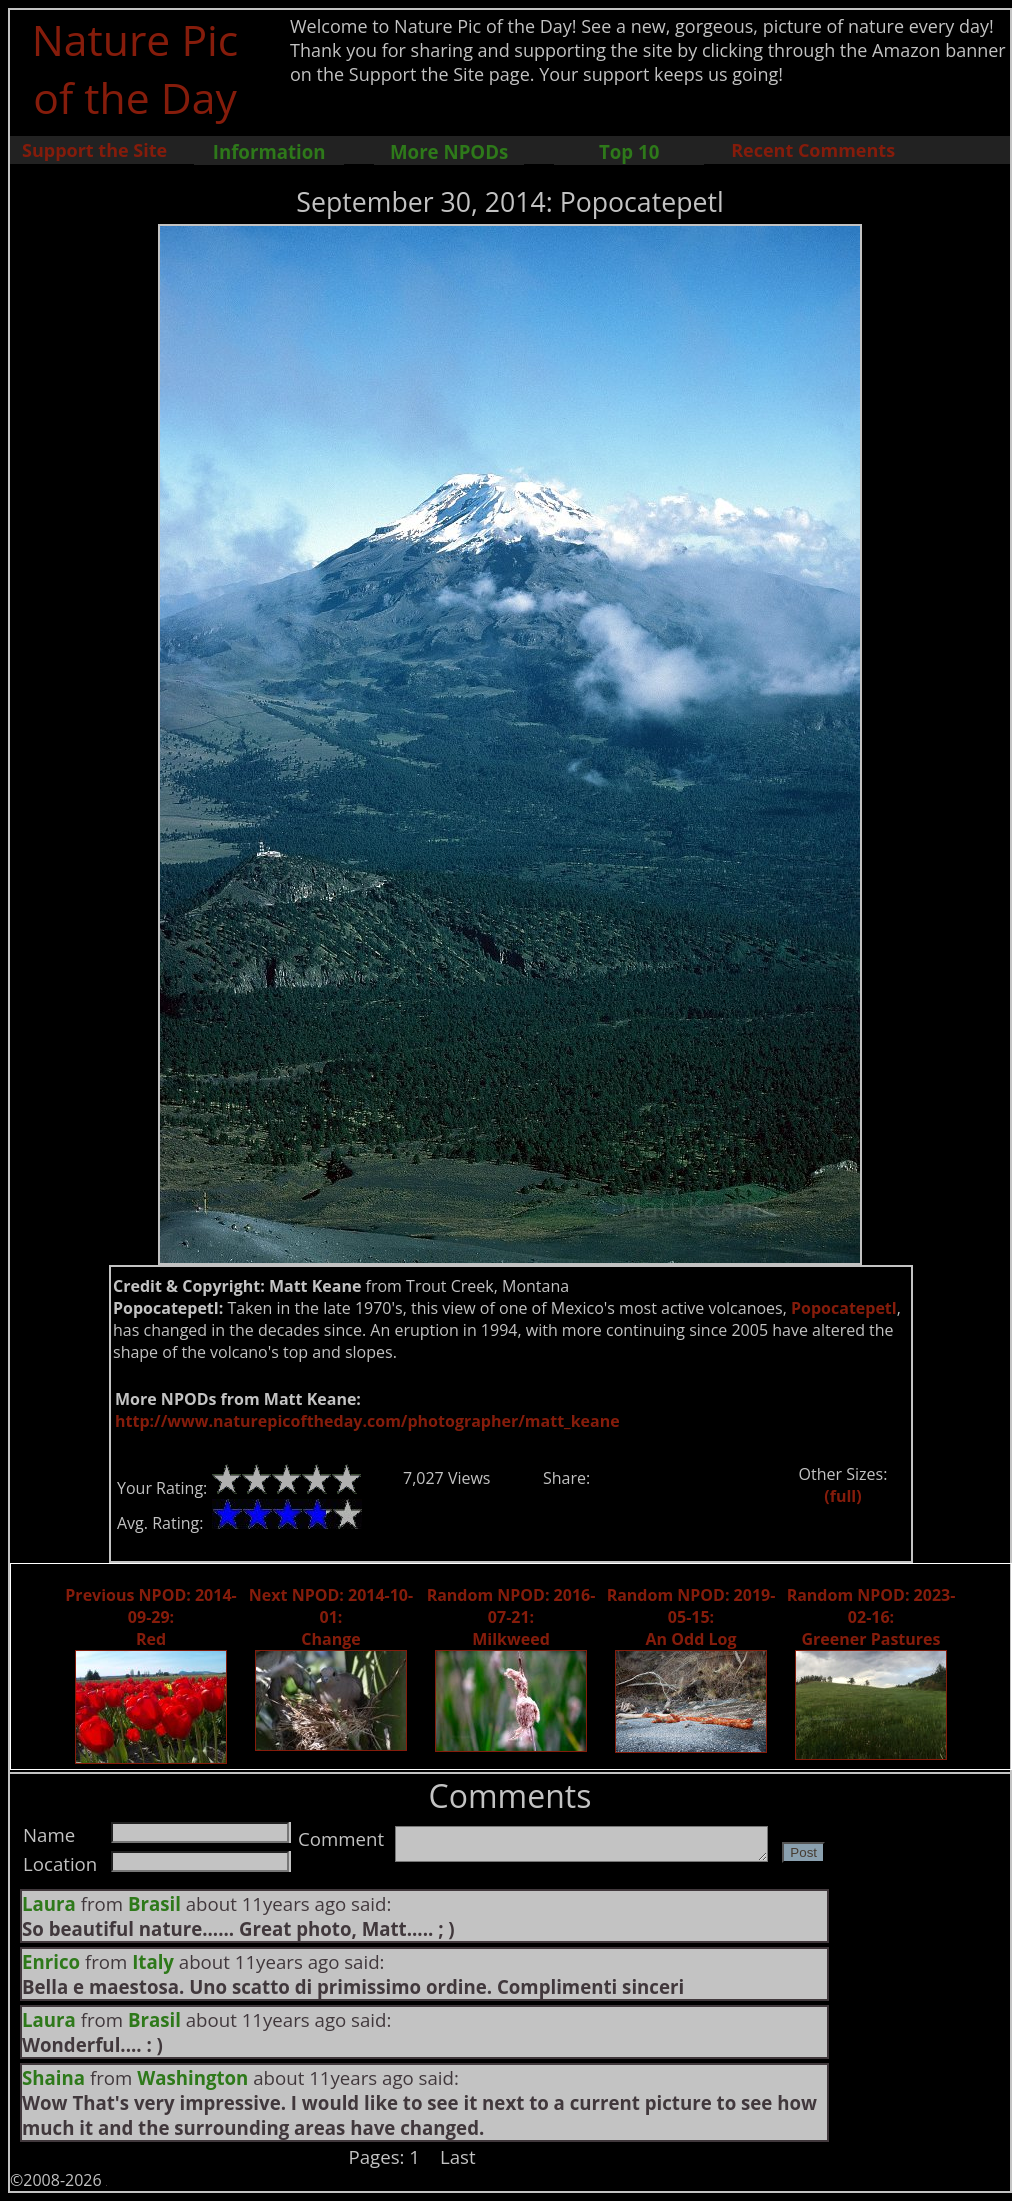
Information (269, 151)
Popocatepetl (844, 1308)
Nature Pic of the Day (135, 68)
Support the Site (94, 150)
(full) (842, 1496)
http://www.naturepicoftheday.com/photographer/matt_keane (367, 1421)
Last (458, 2156)
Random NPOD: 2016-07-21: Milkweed (511, 1617)
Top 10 (629, 151)
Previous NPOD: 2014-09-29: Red (150, 1617)
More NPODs (449, 151)
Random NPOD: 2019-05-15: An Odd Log (691, 1617)
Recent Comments (813, 150)
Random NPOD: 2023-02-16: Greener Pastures (871, 1617)
